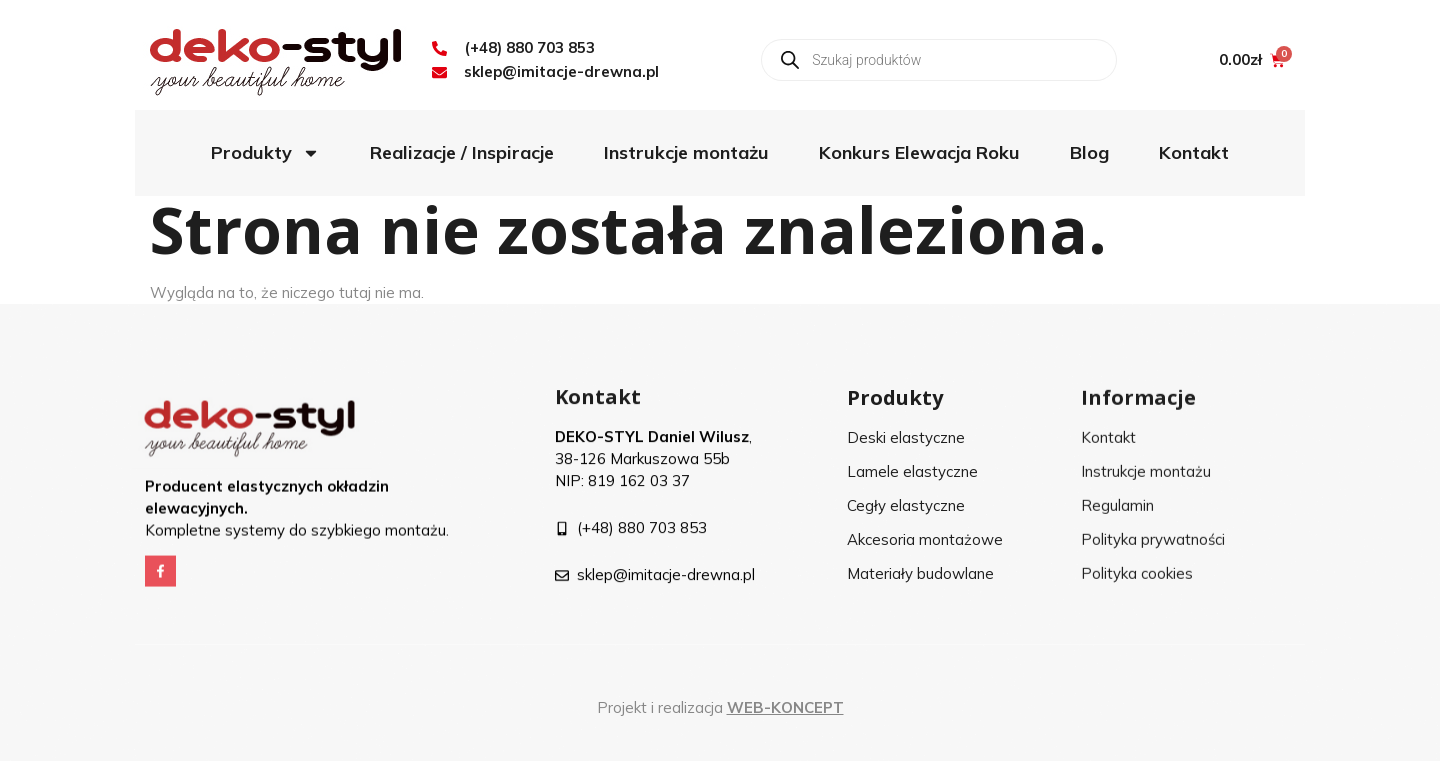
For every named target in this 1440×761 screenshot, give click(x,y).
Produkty (265, 153)
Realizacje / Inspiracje (462, 152)
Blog (1089, 152)
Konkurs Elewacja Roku (919, 152)
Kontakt (1194, 152)
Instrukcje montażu (686, 152)
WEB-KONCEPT (785, 707)
